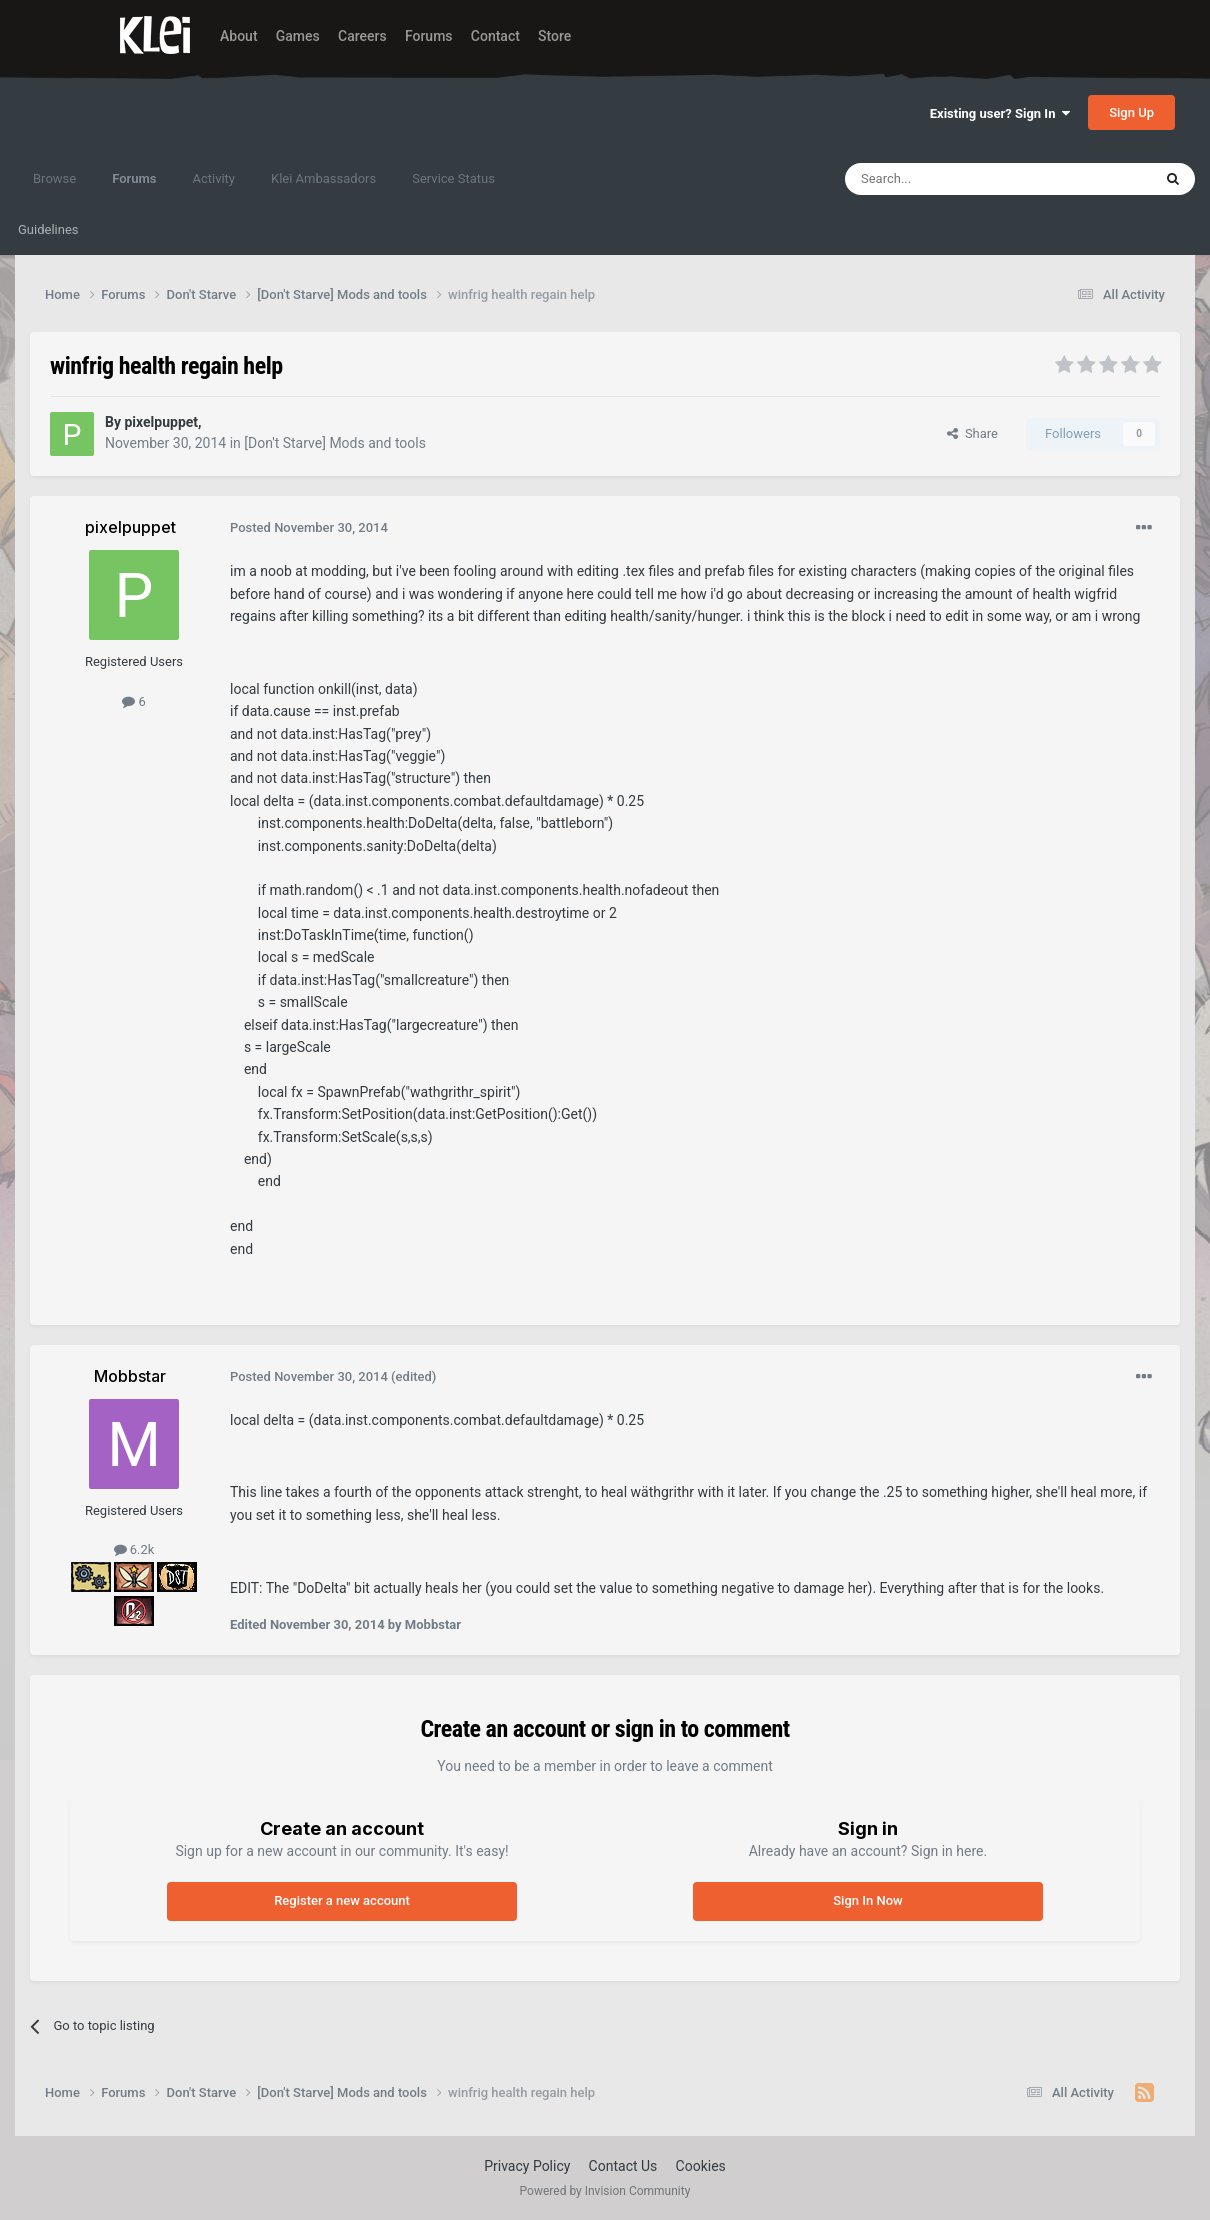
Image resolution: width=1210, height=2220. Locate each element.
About (239, 36)
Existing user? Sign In (1000, 113)
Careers (362, 36)
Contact (495, 36)
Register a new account (342, 1900)
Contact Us (623, 2166)
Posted (309, 527)
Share (972, 433)
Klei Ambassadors (323, 178)
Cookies (701, 2166)
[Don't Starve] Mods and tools (335, 443)
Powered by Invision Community (605, 2191)
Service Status (453, 178)
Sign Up (1131, 112)
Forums (429, 36)
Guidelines (48, 229)
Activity (213, 178)
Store (554, 36)
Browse (54, 178)
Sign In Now (867, 1900)
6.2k (134, 1549)
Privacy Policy (527, 2166)
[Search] (951, 179)
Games (298, 36)
